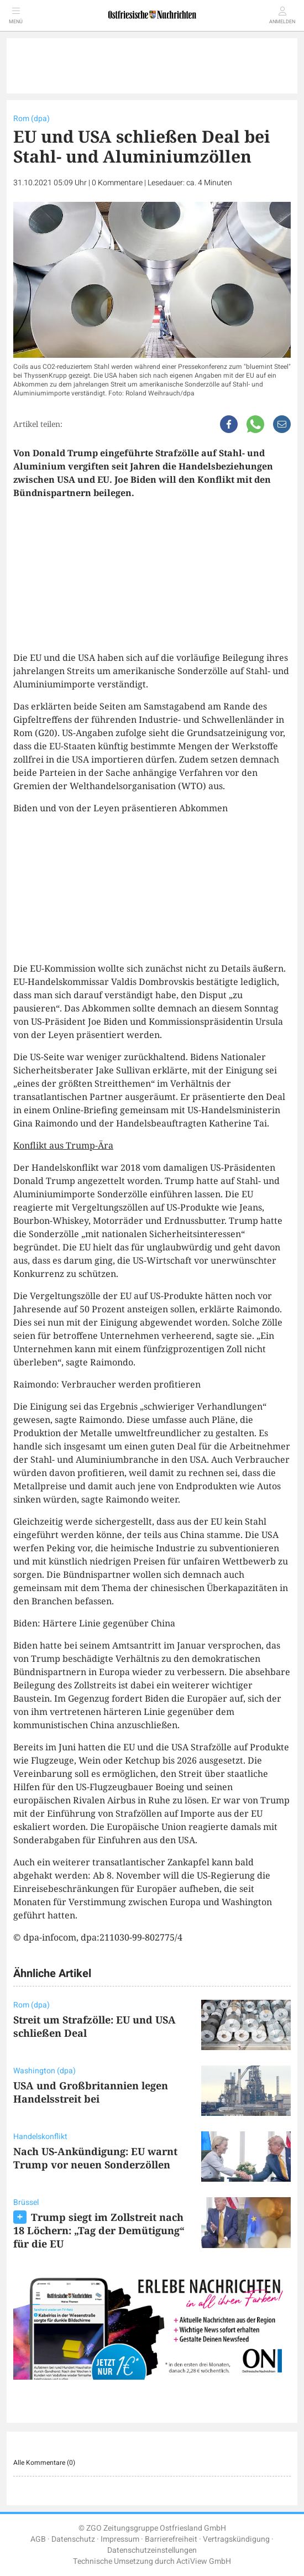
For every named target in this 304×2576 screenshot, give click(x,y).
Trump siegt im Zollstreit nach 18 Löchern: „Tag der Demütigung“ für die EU (99, 2230)
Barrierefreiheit (171, 2539)
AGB (38, 2539)
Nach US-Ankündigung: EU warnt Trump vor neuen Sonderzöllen (95, 2158)
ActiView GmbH (203, 2561)
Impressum (120, 2539)
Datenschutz (73, 2539)
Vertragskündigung (236, 2539)
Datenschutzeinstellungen (152, 2550)
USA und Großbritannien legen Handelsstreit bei (90, 2092)
